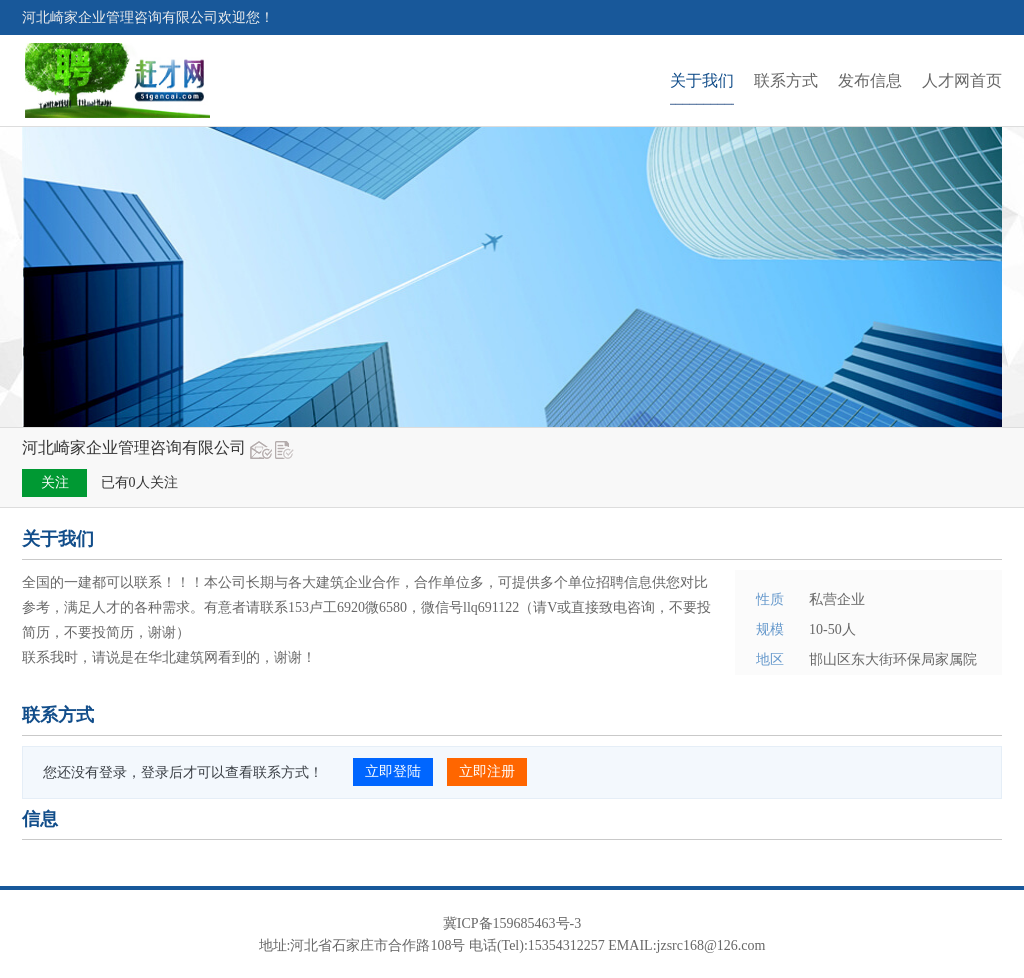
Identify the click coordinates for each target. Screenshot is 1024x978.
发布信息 (870, 80)
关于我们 (702, 80)
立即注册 (487, 771)
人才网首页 (962, 80)
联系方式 (786, 80)
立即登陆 (393, 771)
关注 (55, 482)
